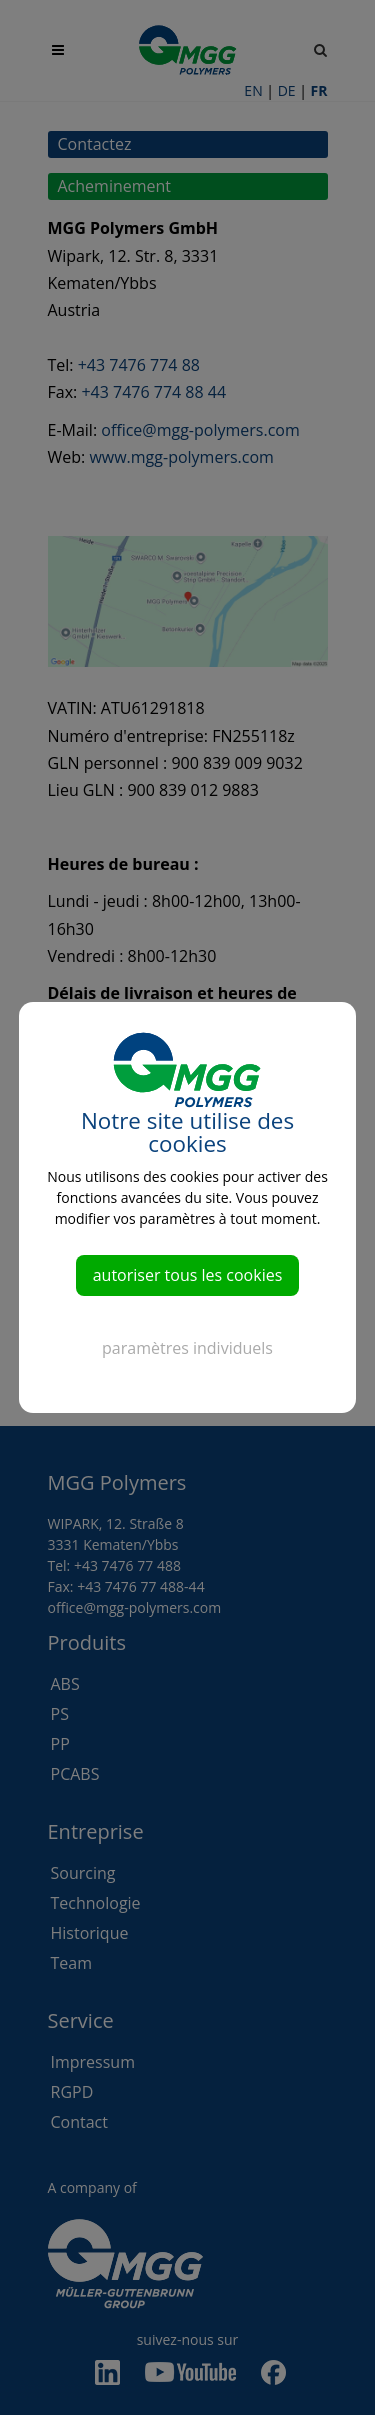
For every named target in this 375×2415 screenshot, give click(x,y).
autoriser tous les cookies (188, 1275)
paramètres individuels (187, 1348)
